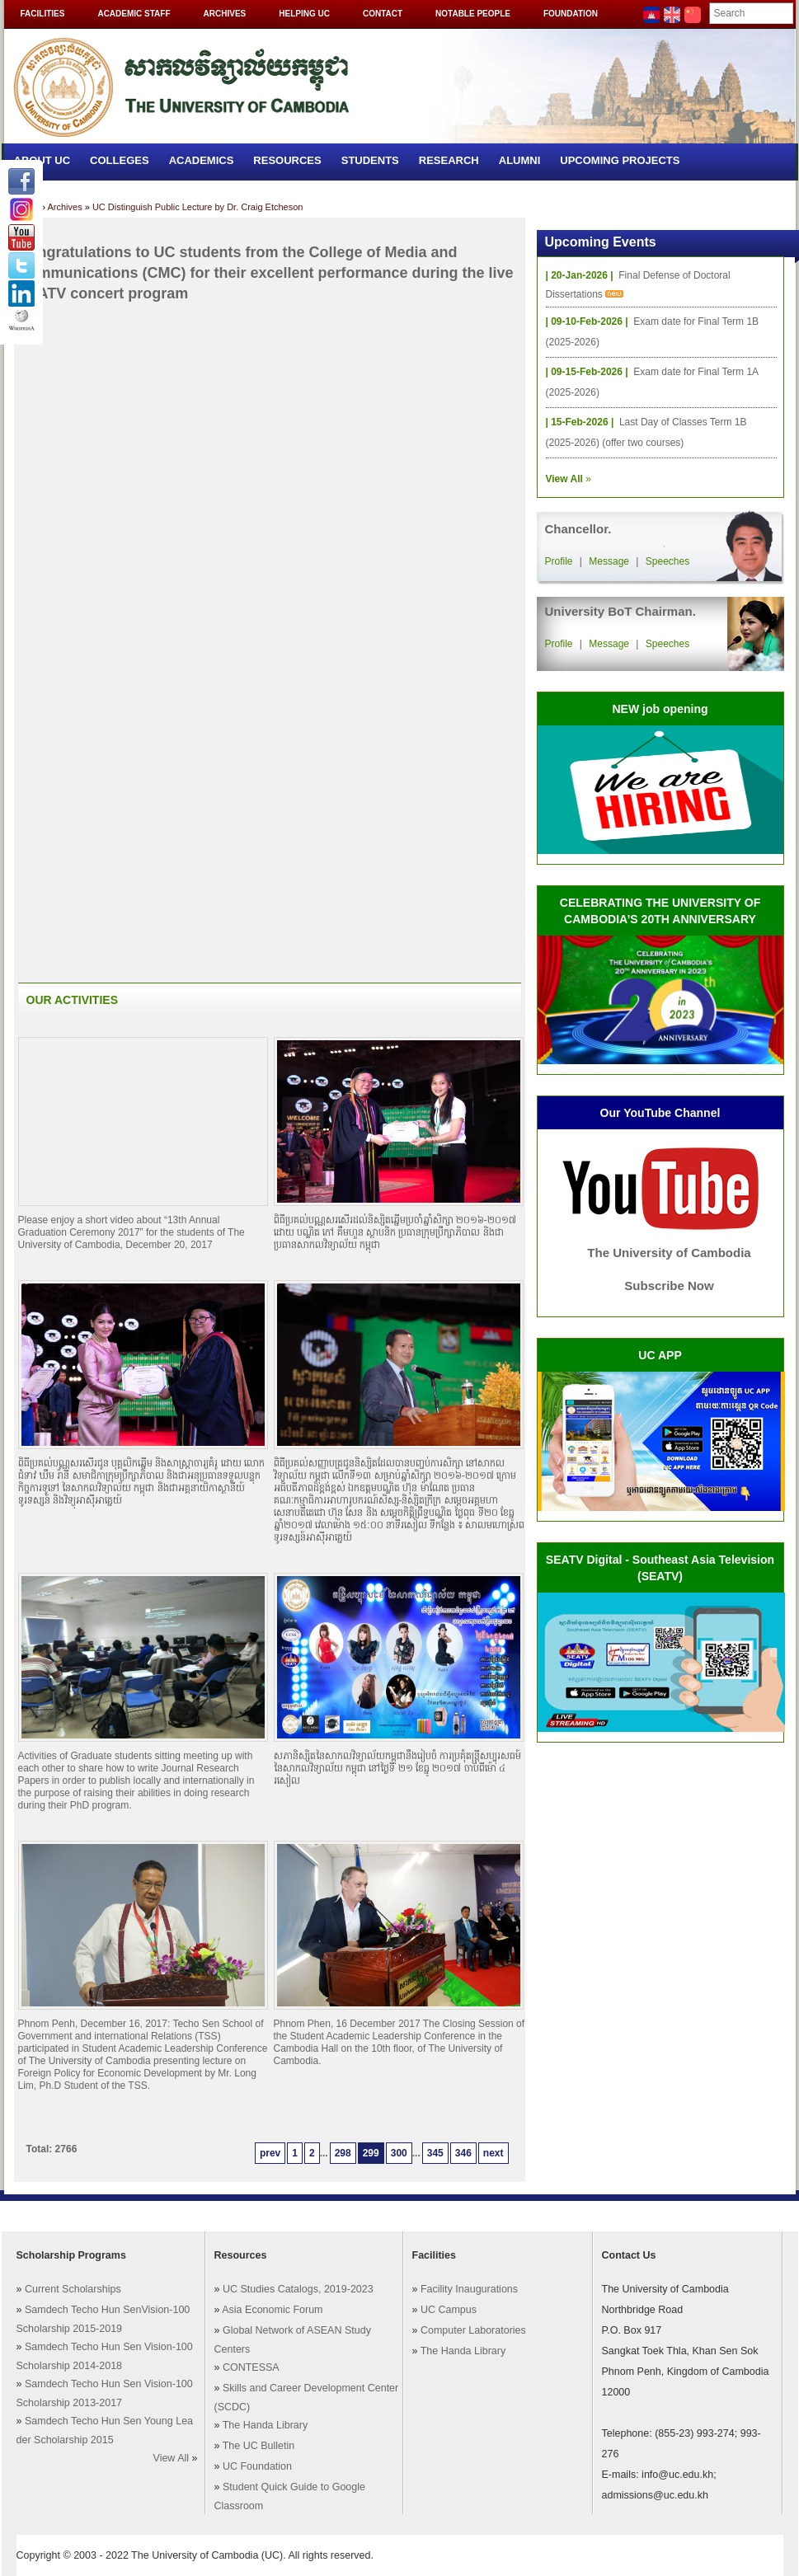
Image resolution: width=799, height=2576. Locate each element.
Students (370, 160)
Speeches (667, 561)
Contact (382, 13)
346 (463, 2153)
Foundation (570, 13)
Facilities (43, 13)
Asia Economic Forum (272, 2310)
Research (449, 160)
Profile (559, 561)
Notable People (472, 13)
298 (343, 2153)
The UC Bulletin (259, 2446)
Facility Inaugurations (469, 2289)
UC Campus (449, 2310)
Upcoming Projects (619, 160)
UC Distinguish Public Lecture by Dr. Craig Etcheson (197, 207)
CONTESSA (251, 2367)
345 (435, 2153)
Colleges (119, 160)
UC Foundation (257, 2466)
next (493, 2153)
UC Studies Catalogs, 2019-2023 (298, 2289)
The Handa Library (265, 2425)
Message (609, 561)
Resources (287, 160)
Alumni (520, 160)
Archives (225, 13)
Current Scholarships (73, 2289)
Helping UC (304, 13)
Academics (201, 160)
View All (171, 2458)
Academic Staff (133, 13)
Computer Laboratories (473, 2330)
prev (270, 2153)
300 (399, 2153)
